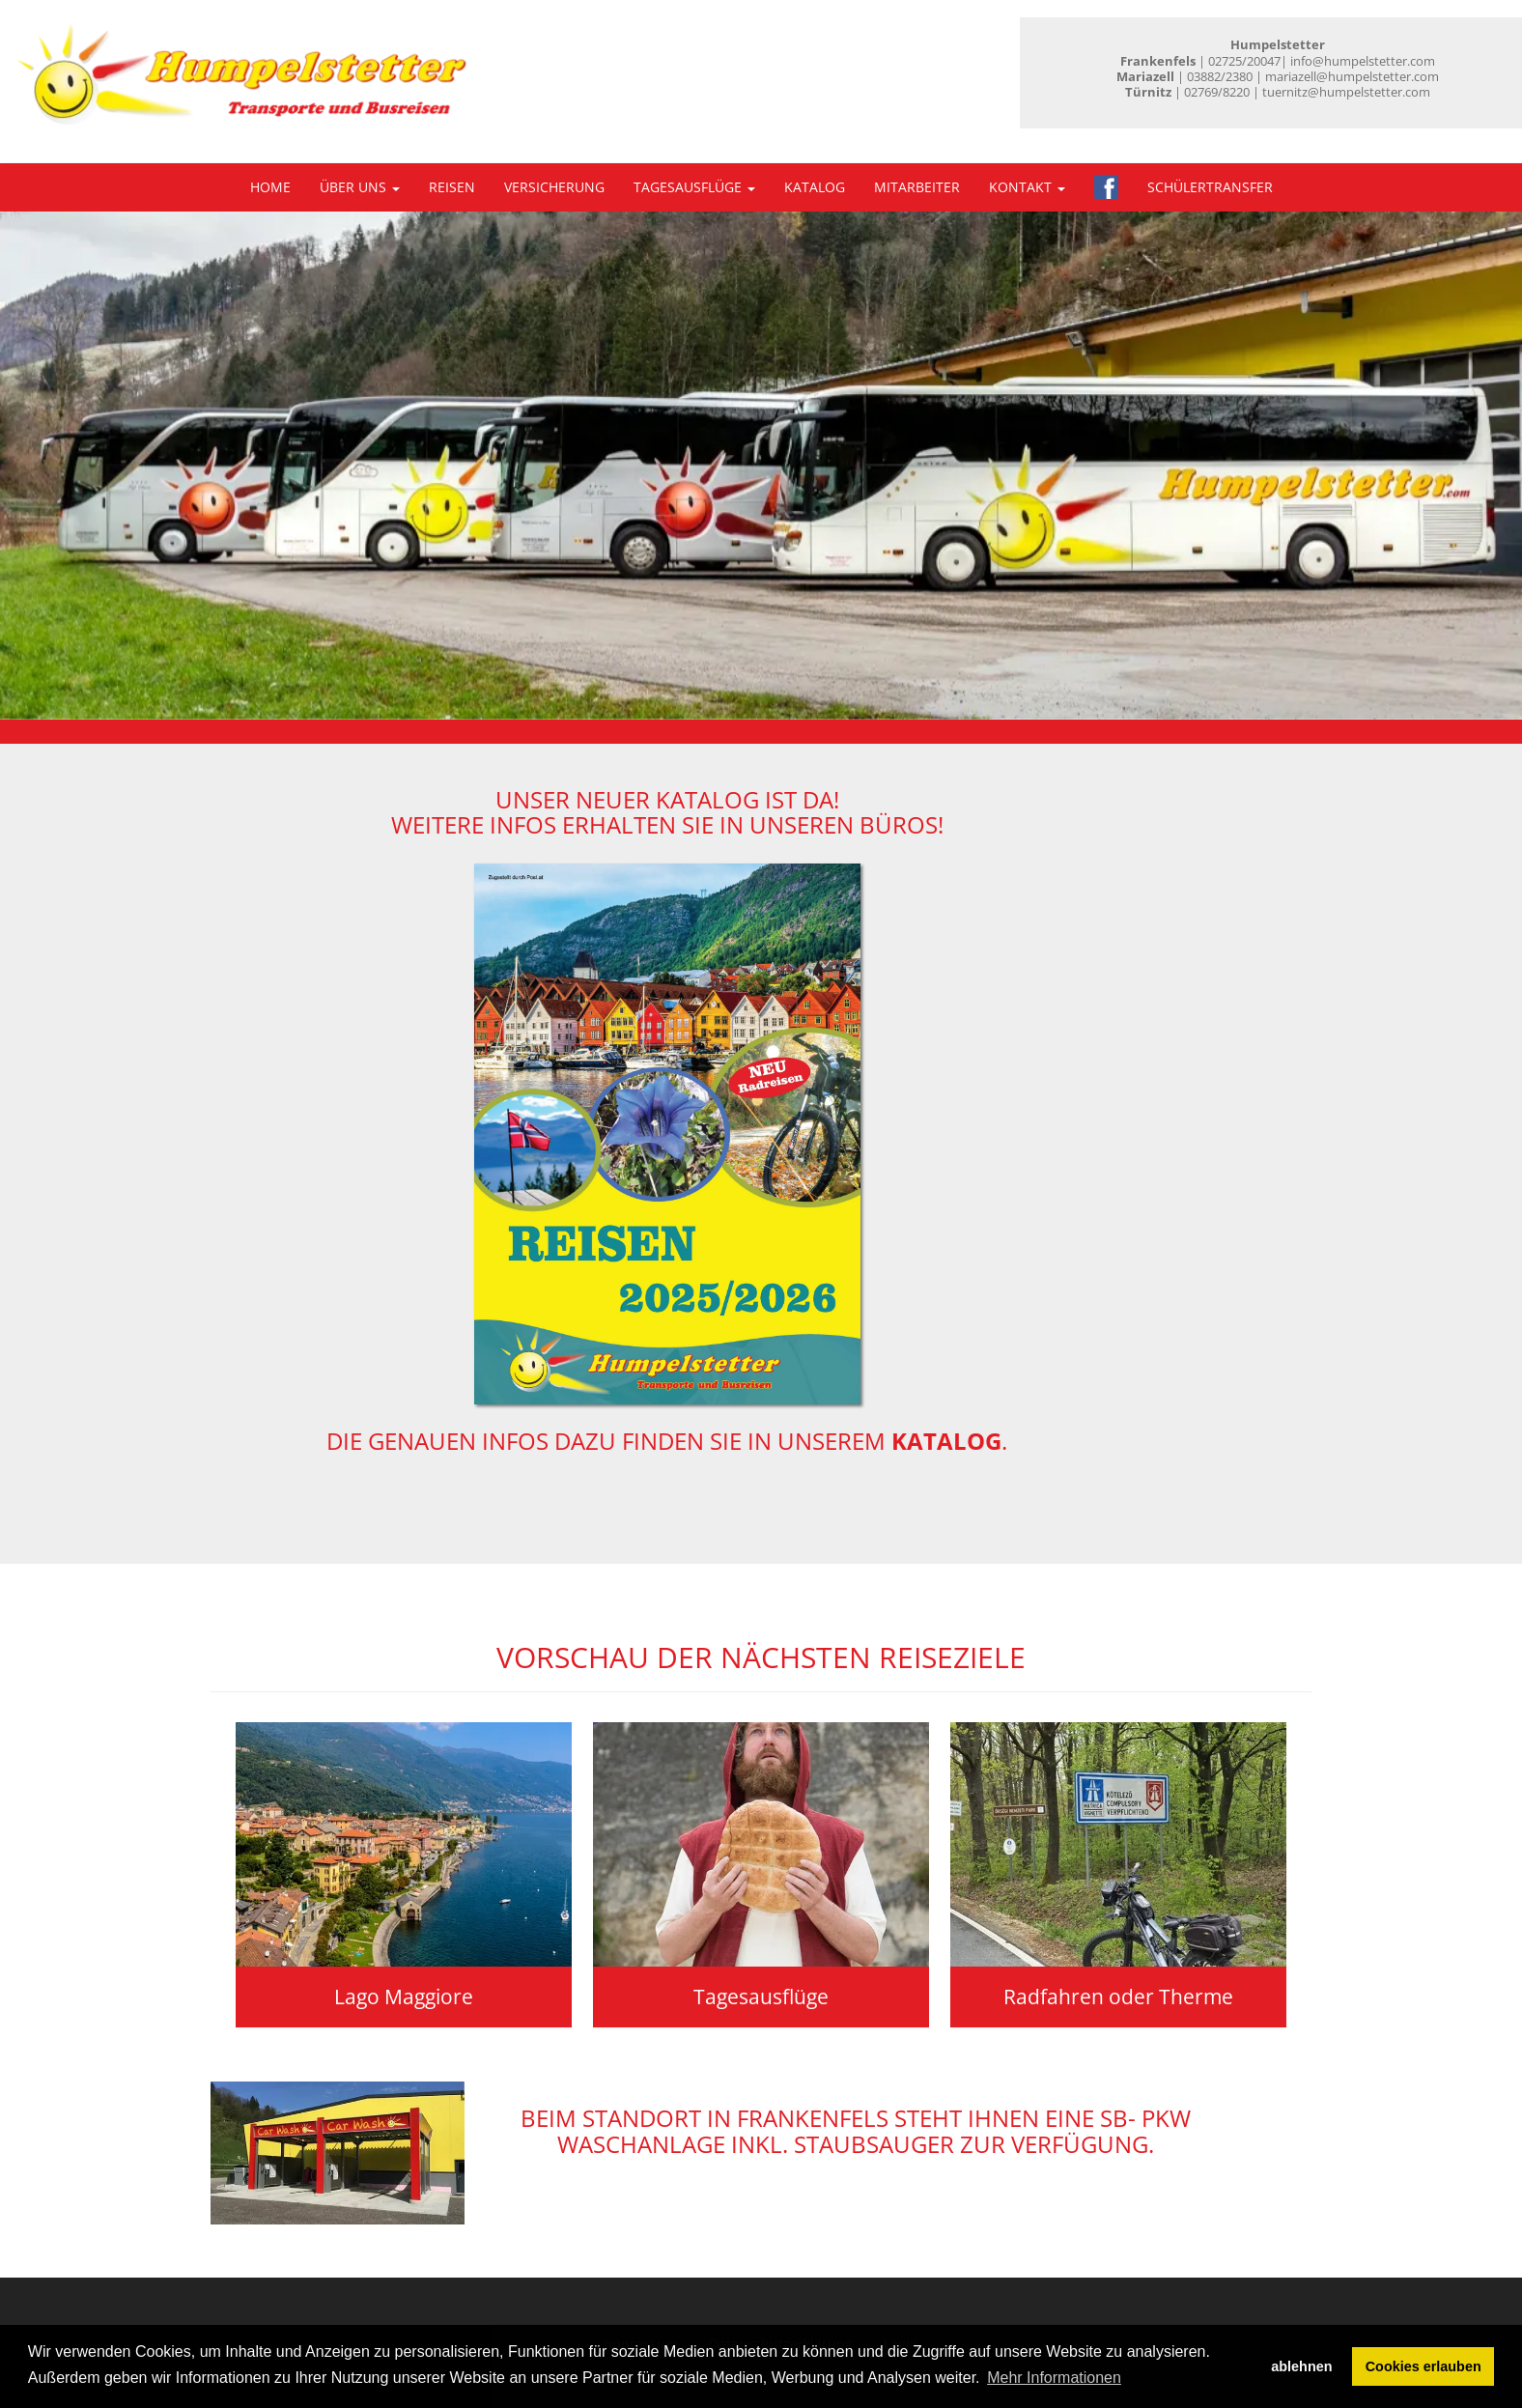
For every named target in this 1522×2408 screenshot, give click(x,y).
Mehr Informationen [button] (1054, 2377)
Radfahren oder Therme (1118, 1996)
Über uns (360, 187)
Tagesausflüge (694, 187)
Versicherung (554, 187)
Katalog (814, 187)
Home (270, 187)
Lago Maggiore (403, 1996)
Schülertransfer (1210, 187)
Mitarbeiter (917, 187)
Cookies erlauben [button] (1423, 2366)
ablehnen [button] (1301, 2366)
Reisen (452, 187)
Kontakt (1027, 187)
